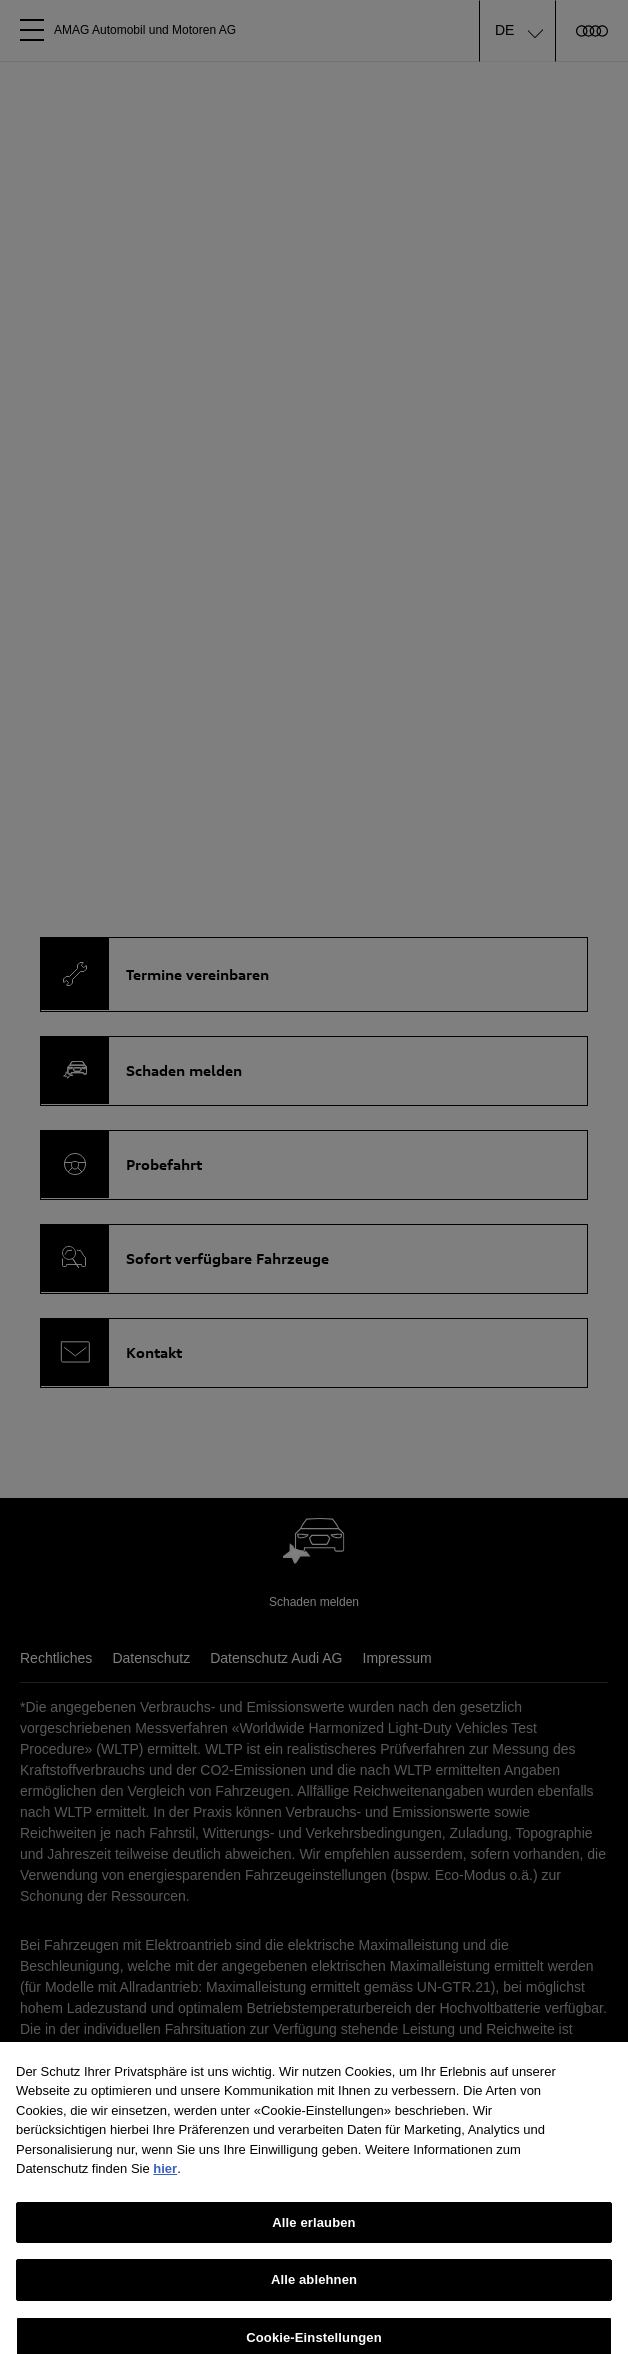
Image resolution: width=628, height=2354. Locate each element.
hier (165, 2177)
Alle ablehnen (314, 2288)
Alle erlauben (313, 2231)
